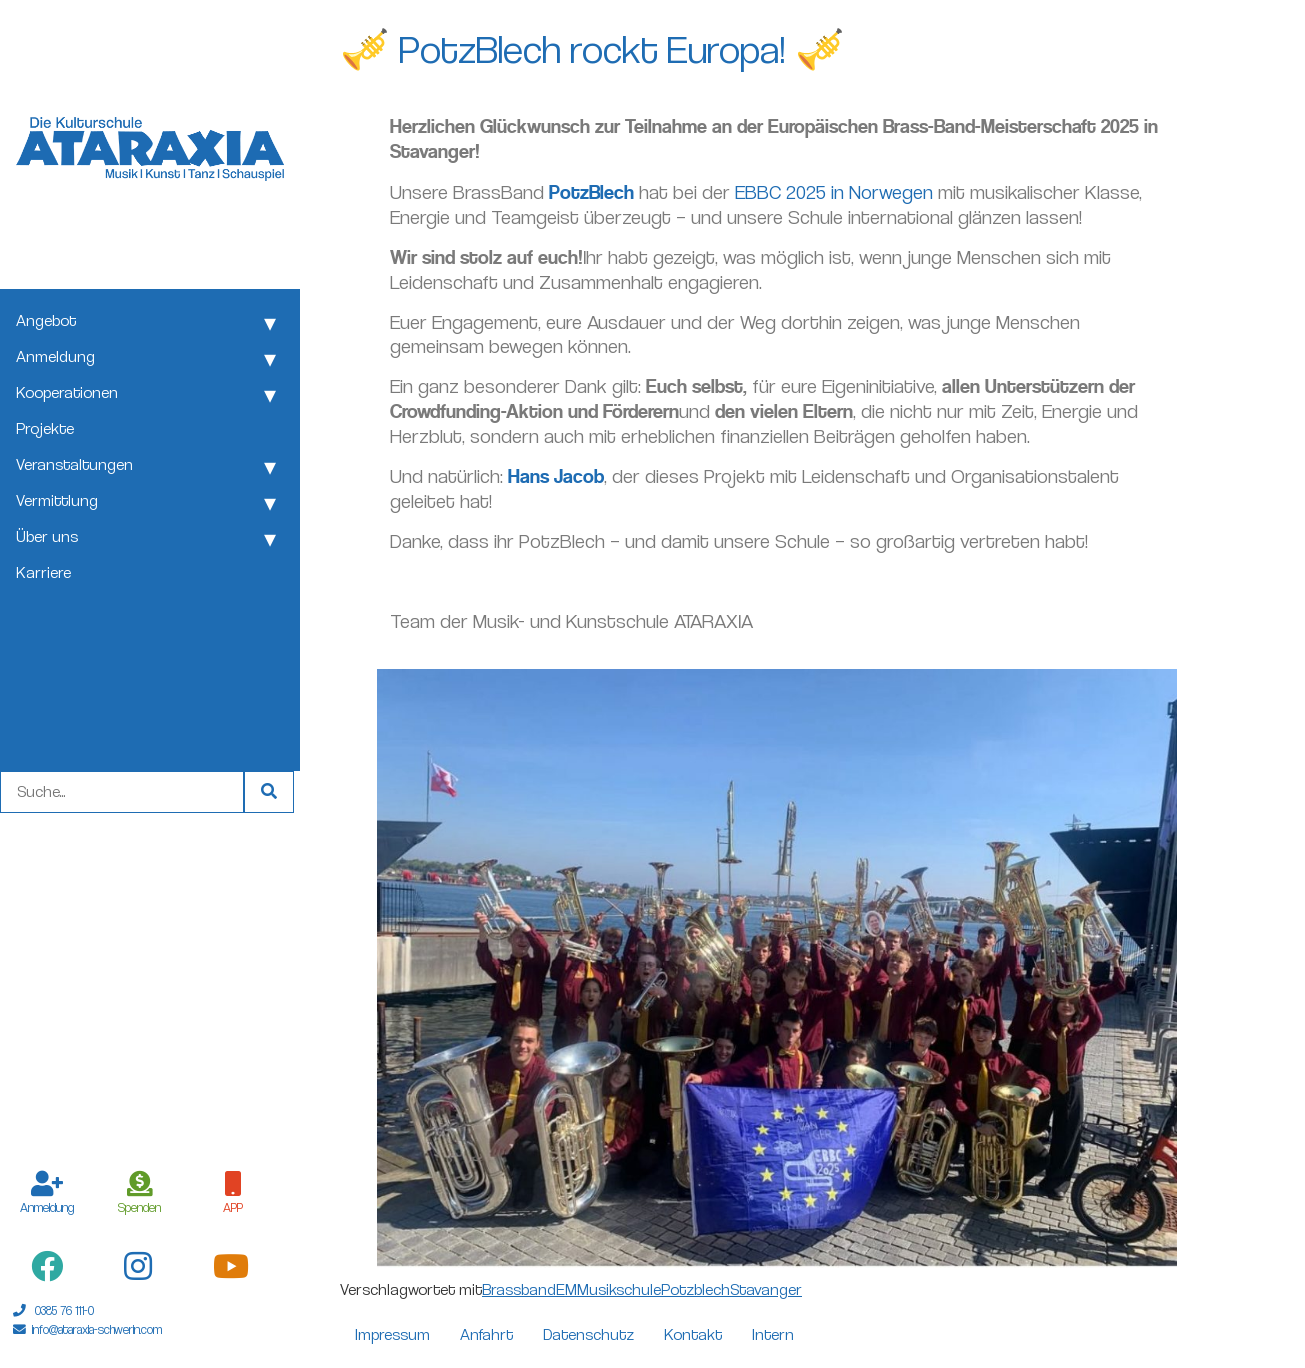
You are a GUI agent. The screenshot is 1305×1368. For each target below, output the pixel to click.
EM (566, 1289)
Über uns (47, 536)
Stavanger (766, 1289)
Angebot (46, 320)
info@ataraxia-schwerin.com (97, 1329)
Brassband (519, 1289)
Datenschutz (588, 1334)
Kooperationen (67, 392)
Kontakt (693, 1334)
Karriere (43, 572)
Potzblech (695, 1289)
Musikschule (619, 1289)
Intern (773, 1334)
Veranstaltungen (74, 464)
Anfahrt (486, 1334)
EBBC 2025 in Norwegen (834, 192)
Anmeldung (55, 356)
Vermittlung (57, 500)
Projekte (45, 428)
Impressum (392, 1334)
